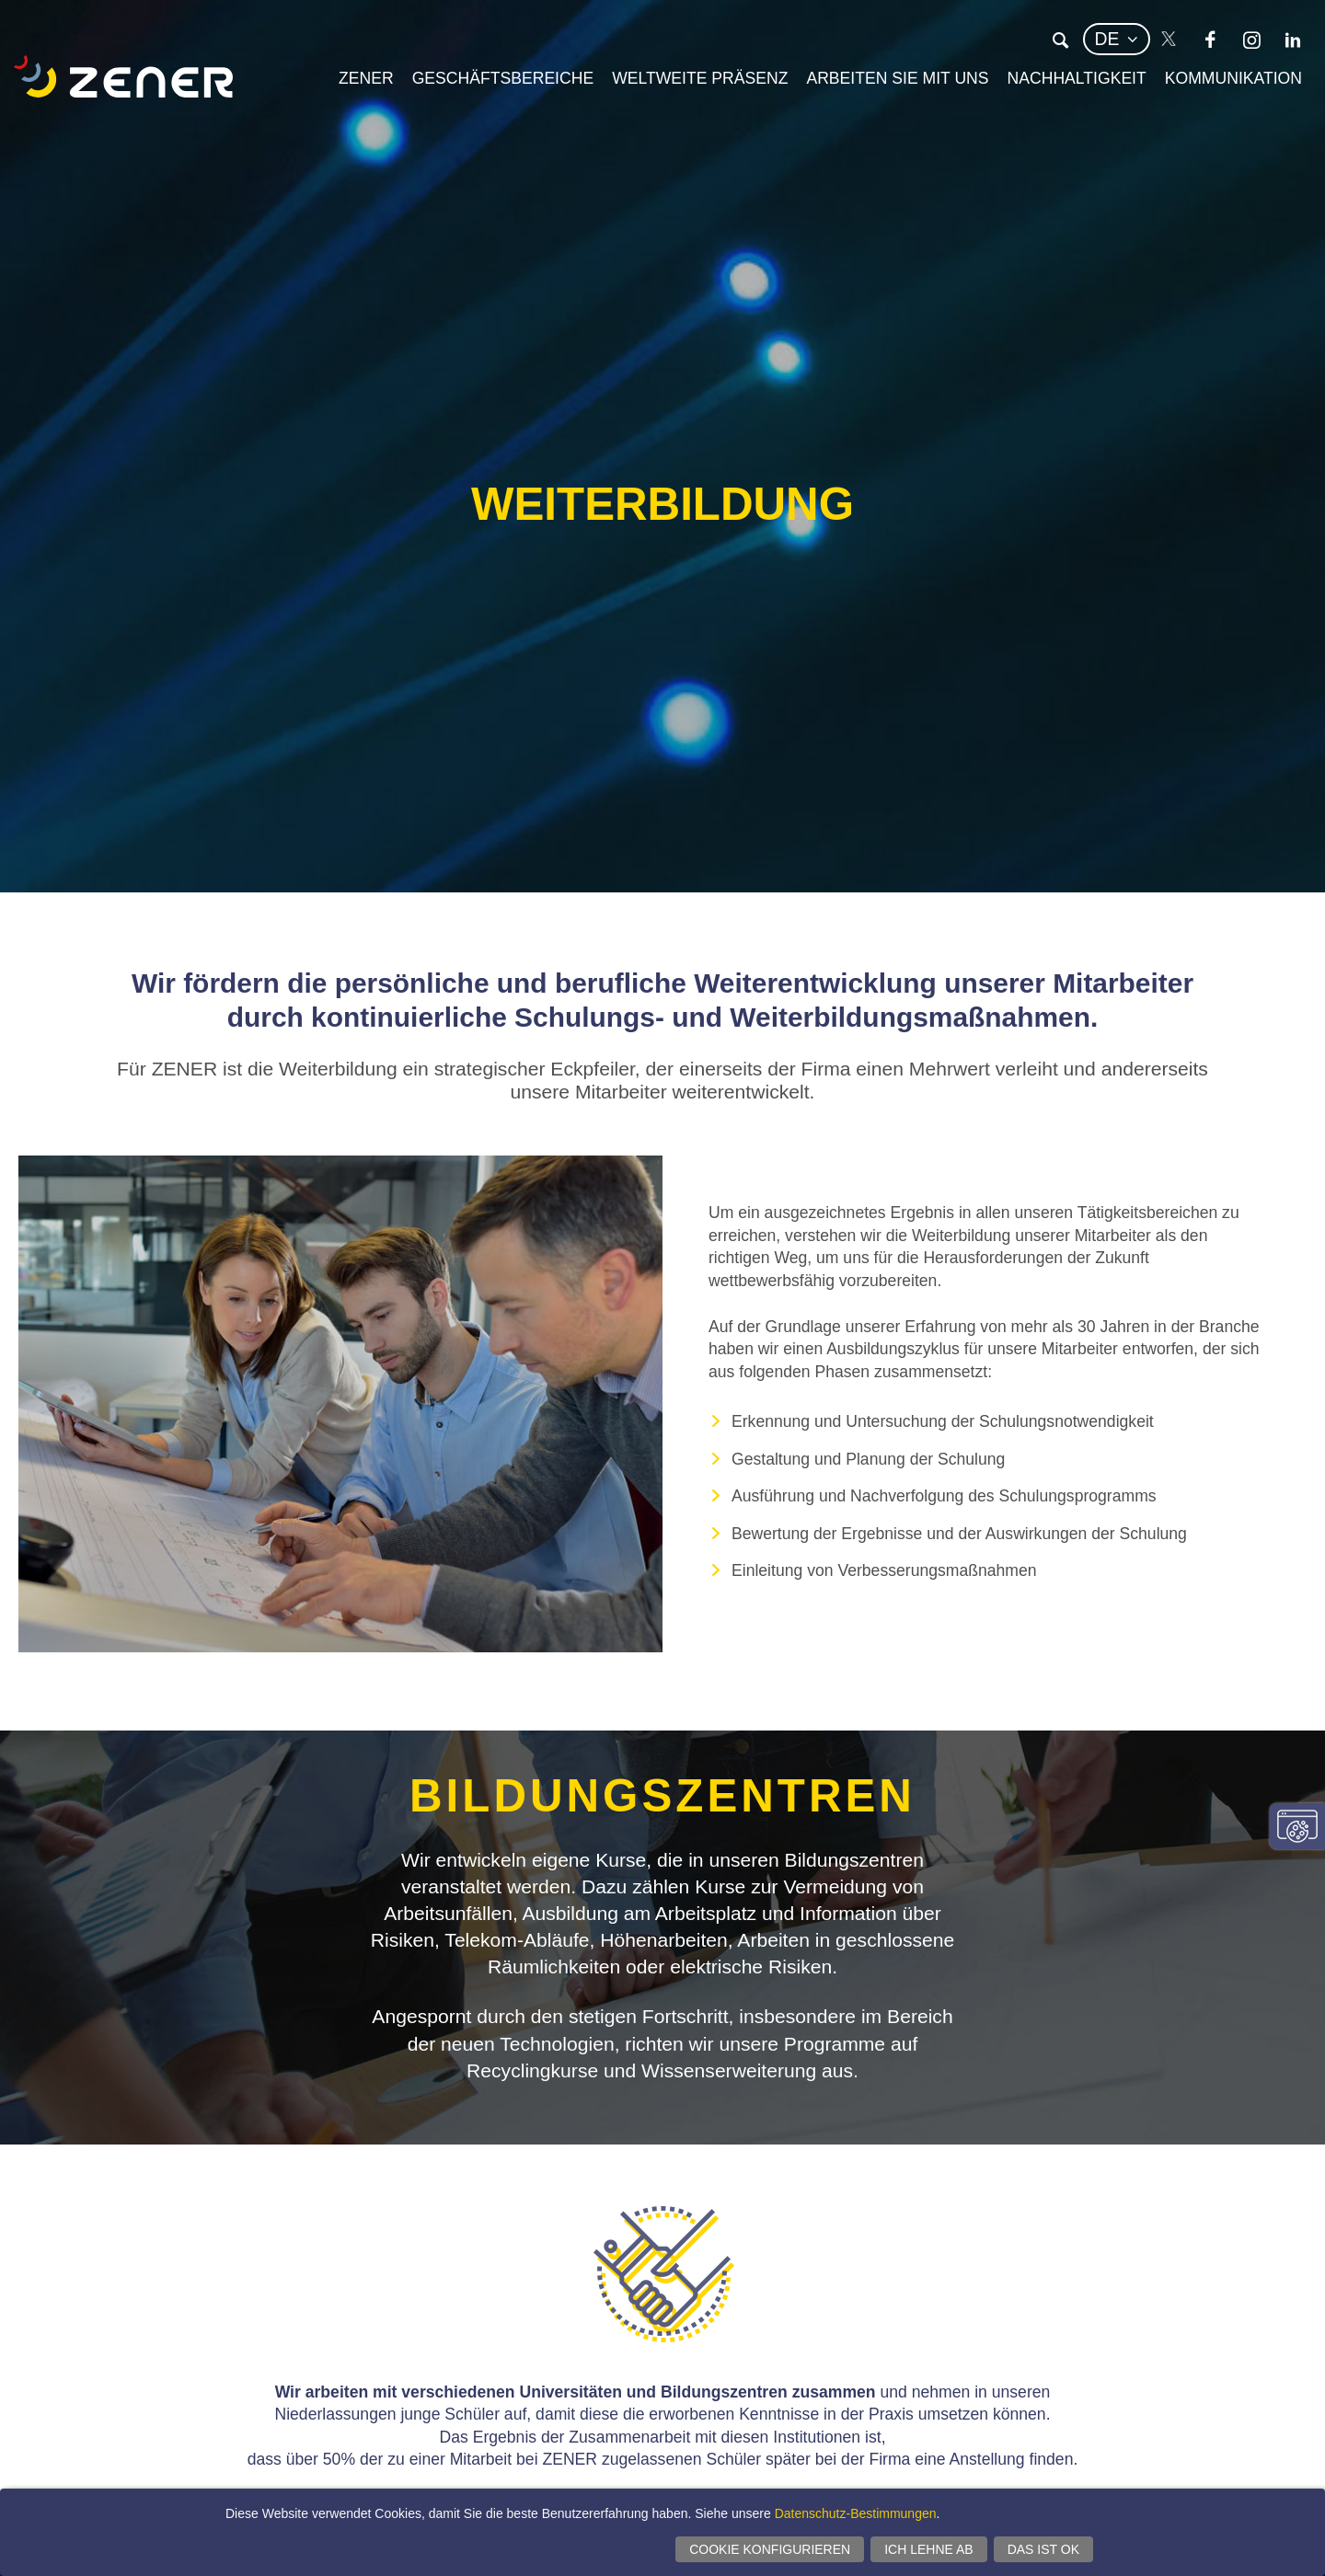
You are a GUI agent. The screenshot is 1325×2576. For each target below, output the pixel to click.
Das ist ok (1043, 2549)
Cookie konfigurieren (769, 2549)
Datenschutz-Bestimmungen (856, 2513)
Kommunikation (1233, 78)
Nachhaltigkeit (1077, 78)
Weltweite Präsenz (700, 78)
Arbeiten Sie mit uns (897, 78)
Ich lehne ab (928, 2549)
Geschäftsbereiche (502, 78)
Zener (366, 78)
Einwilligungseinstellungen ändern (1297, 1826)
